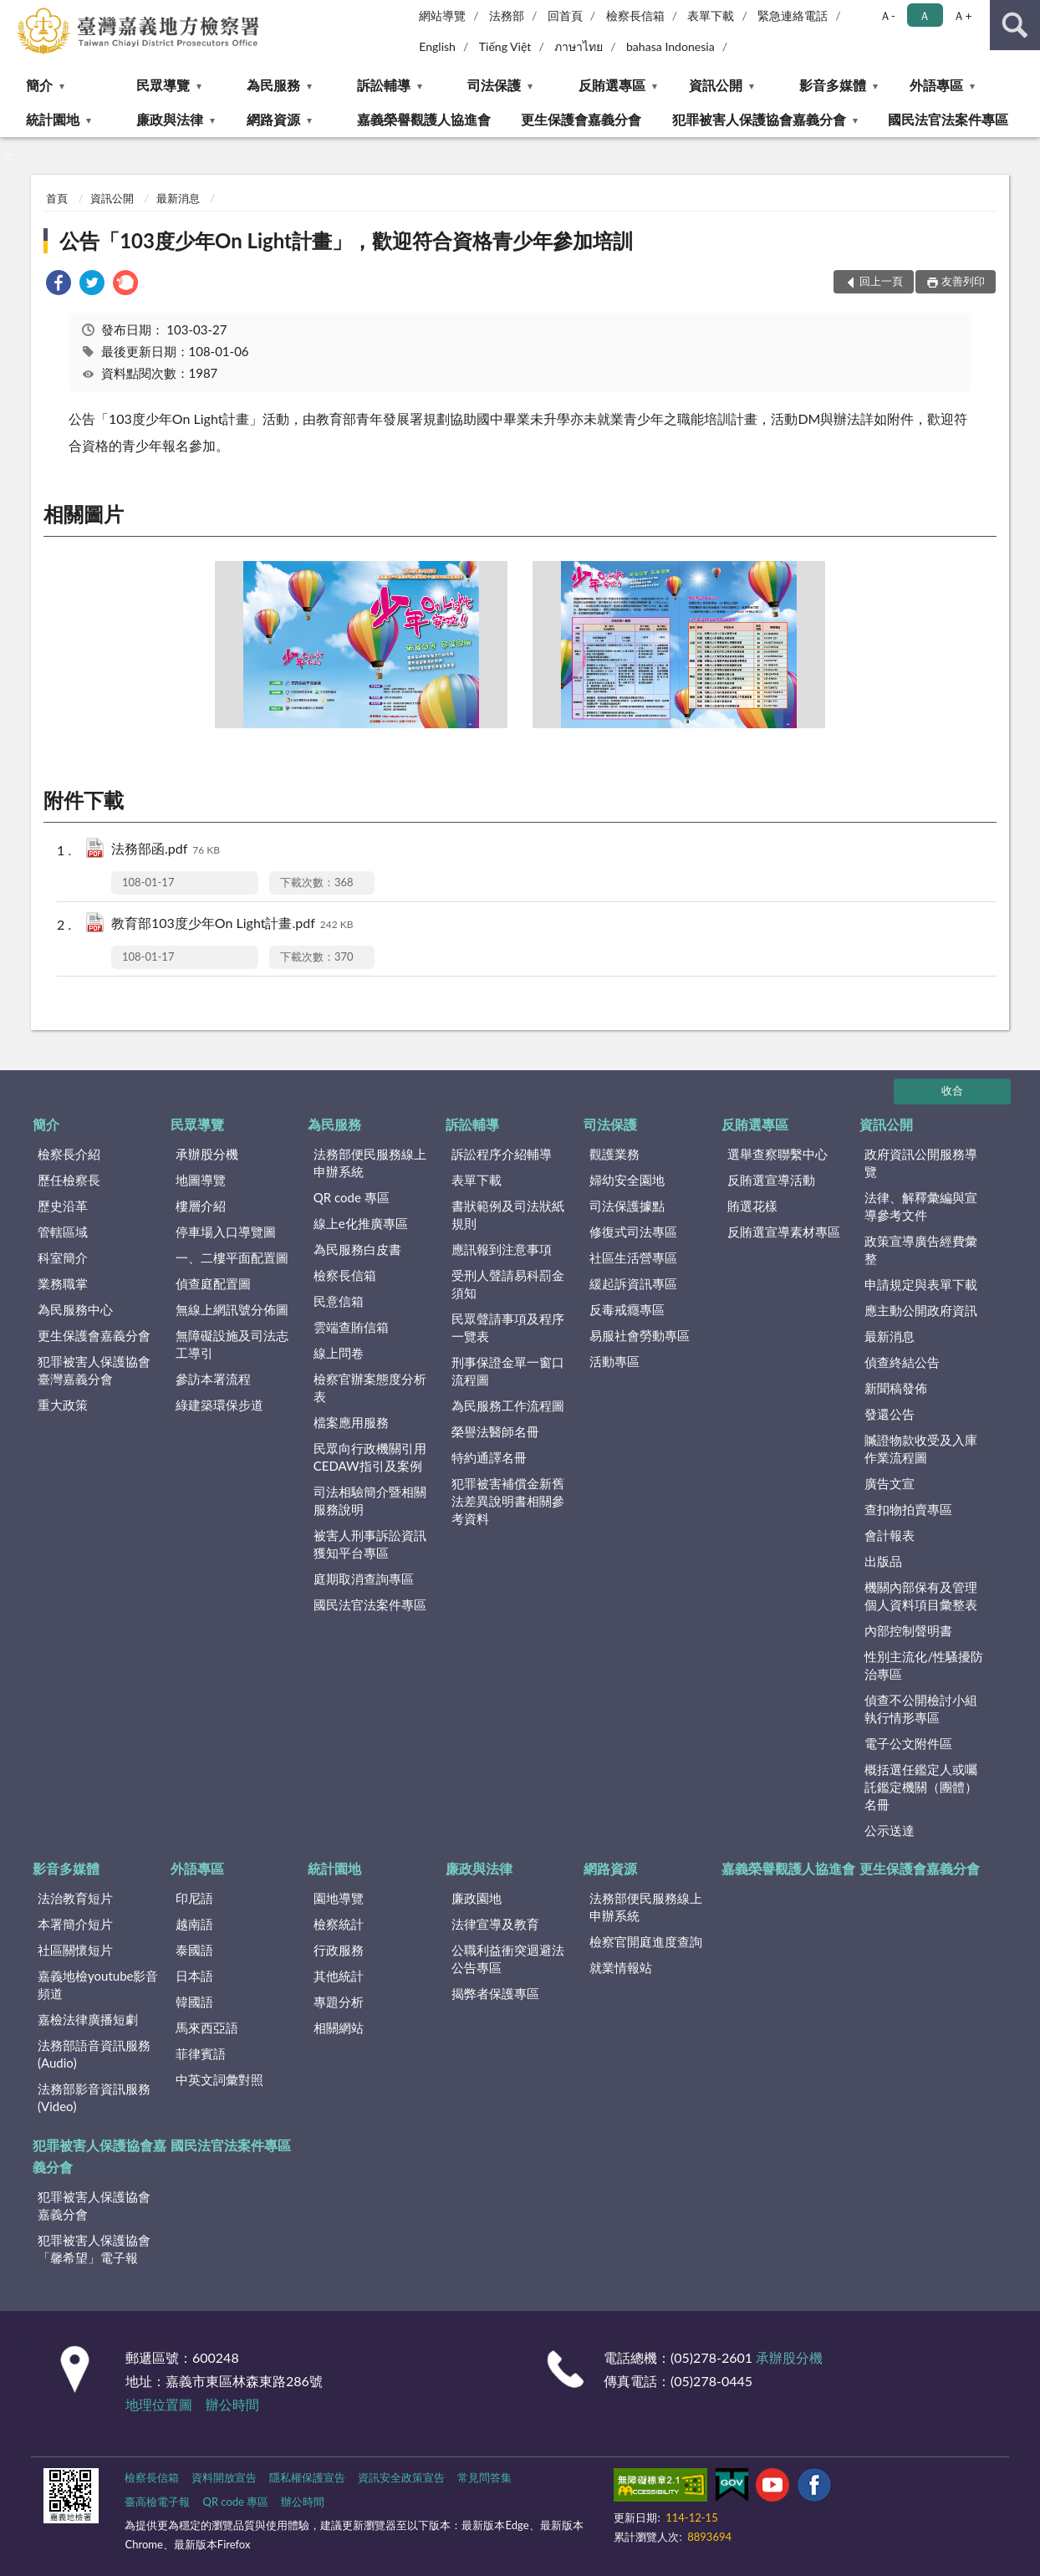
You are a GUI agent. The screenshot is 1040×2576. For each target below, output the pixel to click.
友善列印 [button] (963, 281)
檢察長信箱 (635, 15)
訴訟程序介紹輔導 (501, 1153)
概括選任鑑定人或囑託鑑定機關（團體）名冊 (920, 1787)
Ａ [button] (924, 15)
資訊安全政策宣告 (401, 2477)
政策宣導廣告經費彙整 (920, 1249)
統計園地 (52, 119)
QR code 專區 (352, 1197)
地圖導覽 (201, 1179)
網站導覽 (442, 15)
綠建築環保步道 (219, 1404)
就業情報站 (620, 1967)
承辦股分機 (207, 1153)
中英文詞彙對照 (219, 2079)
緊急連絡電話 (792, 15)
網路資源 (273, 119)
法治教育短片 (75, 1897)
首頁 (57, 198)
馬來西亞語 (207, 2027)
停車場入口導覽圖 (226, 1231)
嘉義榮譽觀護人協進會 (424, 119)
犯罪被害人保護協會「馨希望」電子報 (94, 2248)
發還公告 (889, 1413)
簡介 (39, 85)
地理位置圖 (158, 2404)
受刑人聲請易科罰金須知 (507, 1284)
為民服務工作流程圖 (507, 1405)
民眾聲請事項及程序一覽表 (507, 1327)
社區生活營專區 (633, 1257)
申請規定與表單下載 (920, 1284)
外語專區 (936, 85)
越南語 (194, 1923)
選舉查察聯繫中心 (777, 1153)
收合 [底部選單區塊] (952, 1090)
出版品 (883, 1561)
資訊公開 (715, 85)
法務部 (506, 15)
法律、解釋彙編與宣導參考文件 (920, 1206)
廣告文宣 (889, 1483)
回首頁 (565, 15)
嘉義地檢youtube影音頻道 (98, 1984)
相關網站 (339, 2027)
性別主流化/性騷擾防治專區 (923, 1665)
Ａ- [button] (887, 15)
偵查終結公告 (902, 1362)
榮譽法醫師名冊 (495, 1431)
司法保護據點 (627, 1205)
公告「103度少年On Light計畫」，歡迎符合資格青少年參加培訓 (346, 240)
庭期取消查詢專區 (364, 1578)
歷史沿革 (63, 1205)
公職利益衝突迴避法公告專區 (507, 1958)
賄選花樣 (752, 1205)
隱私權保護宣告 (307, 2477)
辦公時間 (232, 2404)
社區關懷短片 (75, 1949)
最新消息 (178, 198)
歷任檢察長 (69, 1179)
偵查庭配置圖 (213, 1283)
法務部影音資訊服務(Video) (94, 2097)
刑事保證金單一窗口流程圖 (507, 1370)
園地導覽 (339, 1897)
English (437, 46)
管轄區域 (63, 1231)
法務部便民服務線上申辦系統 (370, 1162)
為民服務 (273, 85)
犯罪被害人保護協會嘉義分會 (759, 119)
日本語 (194, 1975)
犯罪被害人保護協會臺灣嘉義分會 (94, 1370)
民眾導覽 (163, 85)
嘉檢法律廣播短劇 (88, 2019)
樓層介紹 (201, 1205)
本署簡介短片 (75, 1923)
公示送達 (889, 1830)
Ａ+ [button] (962, 15)
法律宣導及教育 (495, 1923)
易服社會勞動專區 (639, 1335)
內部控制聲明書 (908, 1630)
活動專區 (614, 1361)
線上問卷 (339, 1352)
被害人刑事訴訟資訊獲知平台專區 (370, 1544)
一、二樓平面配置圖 (232, 1257)
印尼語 (194, 1897)
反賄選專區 (612, 85)
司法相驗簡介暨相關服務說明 (370, 1500)
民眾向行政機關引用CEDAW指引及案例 (370, 1457)
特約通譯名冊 (489, 1457)
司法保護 (494, 85)
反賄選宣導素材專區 (783, 1231)
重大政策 (63, 1404)
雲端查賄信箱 (351, 1326)
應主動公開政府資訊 (920, 1310)
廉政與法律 (169, 119)
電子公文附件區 (908, 1743)
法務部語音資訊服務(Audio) (94, 2054)
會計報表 (889, 1535)
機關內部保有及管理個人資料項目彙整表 (920, 1595)
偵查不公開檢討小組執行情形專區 (920, 1708)
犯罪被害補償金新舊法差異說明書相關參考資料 (507, 1501)
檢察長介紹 (69, 1153)
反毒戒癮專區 (627, 1309)
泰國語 (194, 1949)
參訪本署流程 (213, 1378)
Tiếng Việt (505, 46)
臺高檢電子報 (157, 2501)
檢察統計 (339, 1923)
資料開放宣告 (224, 2477)
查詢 (1015, 25)
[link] (58, 284)
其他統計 (339, 1975)
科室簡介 (63, 1257)
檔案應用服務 (351, 1422)
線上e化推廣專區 (361, 1223)
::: (13, 12)
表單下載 (710, 15)
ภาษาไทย (578, 46)
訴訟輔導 (383, 85)
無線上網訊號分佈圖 (232, 1309)
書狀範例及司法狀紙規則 (507, 1214)
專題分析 (339, 2001)
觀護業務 (614, 1153)
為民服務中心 (75, 1309)
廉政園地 (476, 1897)
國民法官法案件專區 (948, 119)
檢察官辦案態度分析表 (370, 1387)
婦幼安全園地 (627, 1179)
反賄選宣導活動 (771, 1179)
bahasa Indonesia (670, 46)
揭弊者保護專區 (495, 1993)
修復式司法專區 (633, 1231)
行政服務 (339, 1949)
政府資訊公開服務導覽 (920, 1162)
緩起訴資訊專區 (633, 1283)
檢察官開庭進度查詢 (645, 1941)
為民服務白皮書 (357, 1249)
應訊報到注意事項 (501, 1249)
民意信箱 (339, 1300)
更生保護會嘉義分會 (581, 119)
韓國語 (194, 2001)
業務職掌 (63, 1283)
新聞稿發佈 (895, 1387)
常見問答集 (484, 2477)
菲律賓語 (201, 2053)
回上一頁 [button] (881, 281)
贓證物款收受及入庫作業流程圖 (920, 1448)
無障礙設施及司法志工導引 (232, 1344)
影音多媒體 (832, 85)
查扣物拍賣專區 (908, 1509)
